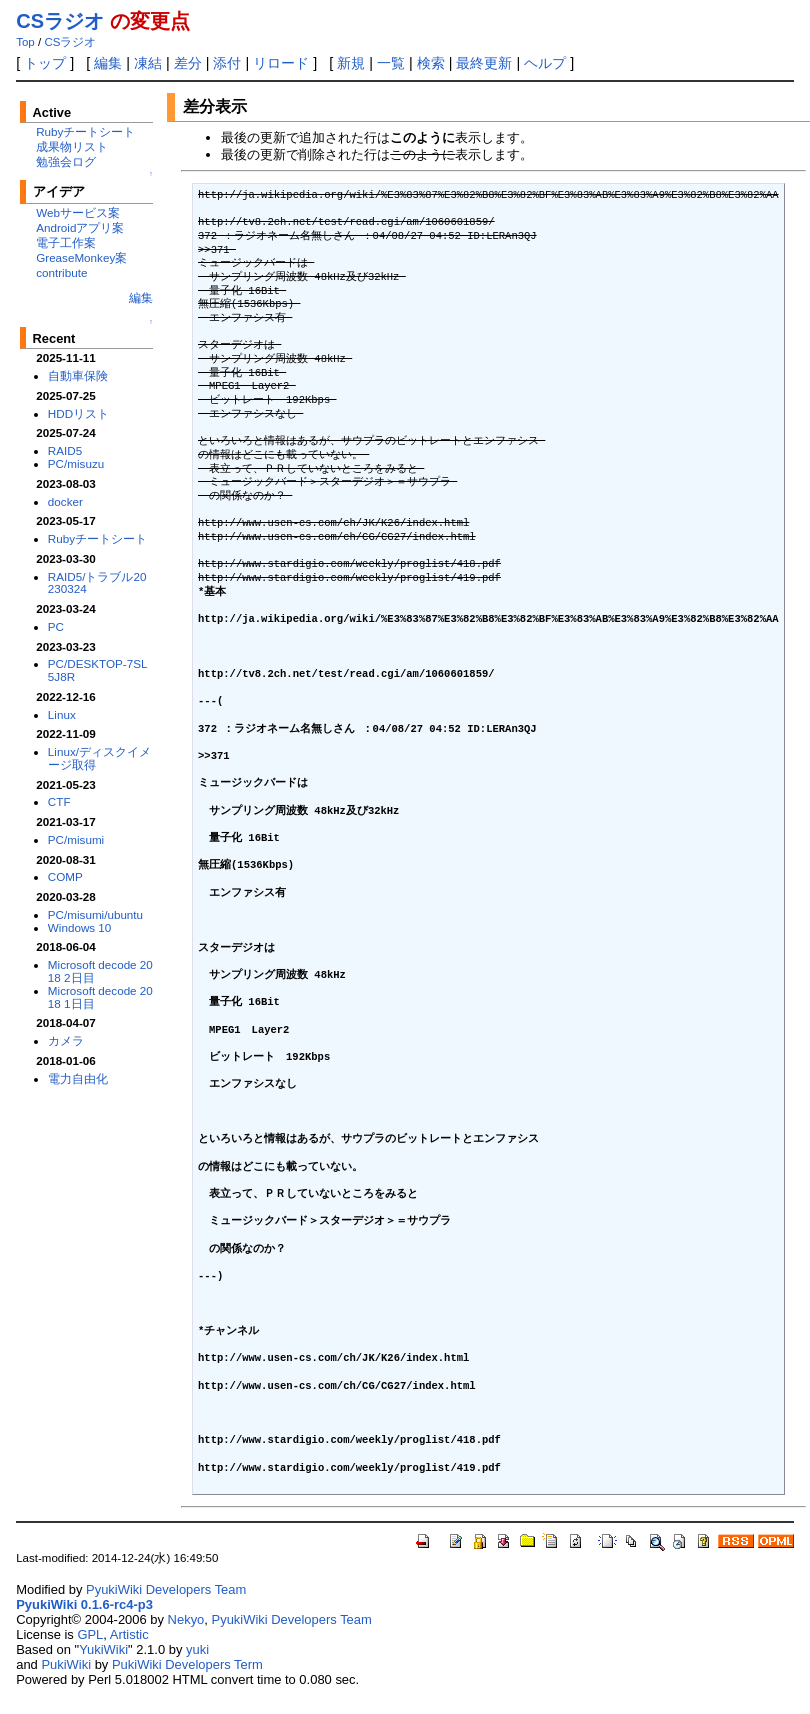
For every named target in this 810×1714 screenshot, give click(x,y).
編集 (108, 63)
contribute (61, 272)
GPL (90, 1634)
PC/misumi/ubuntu (95, 914)
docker (65, 501)
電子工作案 (66, 242)
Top (25, 42)
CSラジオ (60, 21)
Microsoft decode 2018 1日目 (100, 997)
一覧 (391, 63)
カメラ (66, 1040)
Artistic (129, 1634)
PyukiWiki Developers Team (166, 1589)
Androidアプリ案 (80, 227)
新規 (351, 63)
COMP (65, 876)
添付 (227, 63)
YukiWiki (103, 1649)
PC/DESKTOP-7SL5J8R (98, 670)
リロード (281, 63)
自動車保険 (78, 375)
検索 (431, 63)
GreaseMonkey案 (81, 257)
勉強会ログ (66, 161)
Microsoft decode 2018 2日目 (100, 971)
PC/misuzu (76, 463)
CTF (59, 801)
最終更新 (484, 63)
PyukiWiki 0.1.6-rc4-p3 (84, 1604)
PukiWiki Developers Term (187, 1664)
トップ (45, 63)
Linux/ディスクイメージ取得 (99, 758)
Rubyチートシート (85, 131)
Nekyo (186, 1619)
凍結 (148, 63)
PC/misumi (76, 839)
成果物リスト (72, 146)
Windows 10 (80, 927)
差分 (188, 63)
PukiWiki (66, 1664)
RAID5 (65, 450)
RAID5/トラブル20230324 (97, 583)
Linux (62, 714)
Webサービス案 (78, 212)
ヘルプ (545, 63)
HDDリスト (78, 413)
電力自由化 (78, 1078)
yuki (197, 1649)
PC (56, 626)
